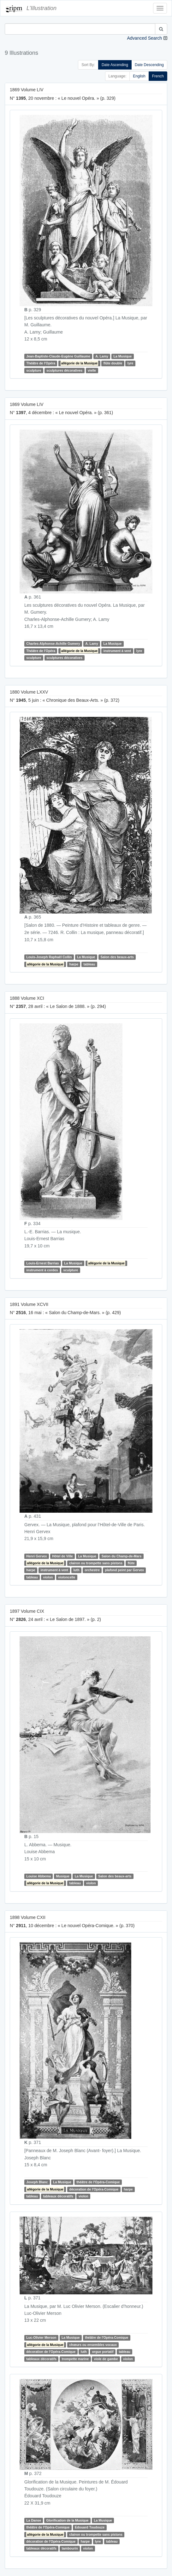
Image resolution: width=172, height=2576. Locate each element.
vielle (92, 370)
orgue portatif (102, 2352)
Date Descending (149, 65)
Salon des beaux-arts (117, 957)
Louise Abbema (38, 1876)
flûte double (113, 363)
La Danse (33, 2520)
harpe (74, 964)
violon (48, 1577)
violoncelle (66, 1577)
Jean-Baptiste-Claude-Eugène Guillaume (58, 356)
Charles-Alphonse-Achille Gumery (53, 643)
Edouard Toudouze (89, 2527)
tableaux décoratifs (58, 2196)
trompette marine (75, 2359)
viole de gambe (106, 2359)
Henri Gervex (36, 1556)
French (158, 76)
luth (76, 1570)
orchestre (92, 1570)
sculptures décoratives (64, 370)
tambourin (70, 2549)
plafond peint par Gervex (124, 1570)
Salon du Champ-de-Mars (122, 1556)
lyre (130, 363)
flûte (131, 1563)
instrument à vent (117, 651)
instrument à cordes (42, 1270)
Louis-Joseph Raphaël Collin (49, 957)
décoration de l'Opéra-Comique (94, 2189)
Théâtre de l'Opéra (40, 363)
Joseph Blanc (37, 2182)
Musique (63, 1876)
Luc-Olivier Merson (41, 2337)
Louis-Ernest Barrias (42, 1263)
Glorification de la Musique (67, 2520)
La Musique (123, 356)
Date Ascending (115, 65)
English (139, 76)
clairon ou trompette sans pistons (96, 1563)
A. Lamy (101, 356)
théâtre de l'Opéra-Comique (98, 2182)
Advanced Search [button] (144, 38)
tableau (89, 964)
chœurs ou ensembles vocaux (93, 2345)
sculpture (33, 370)
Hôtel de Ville (62, 1556)
